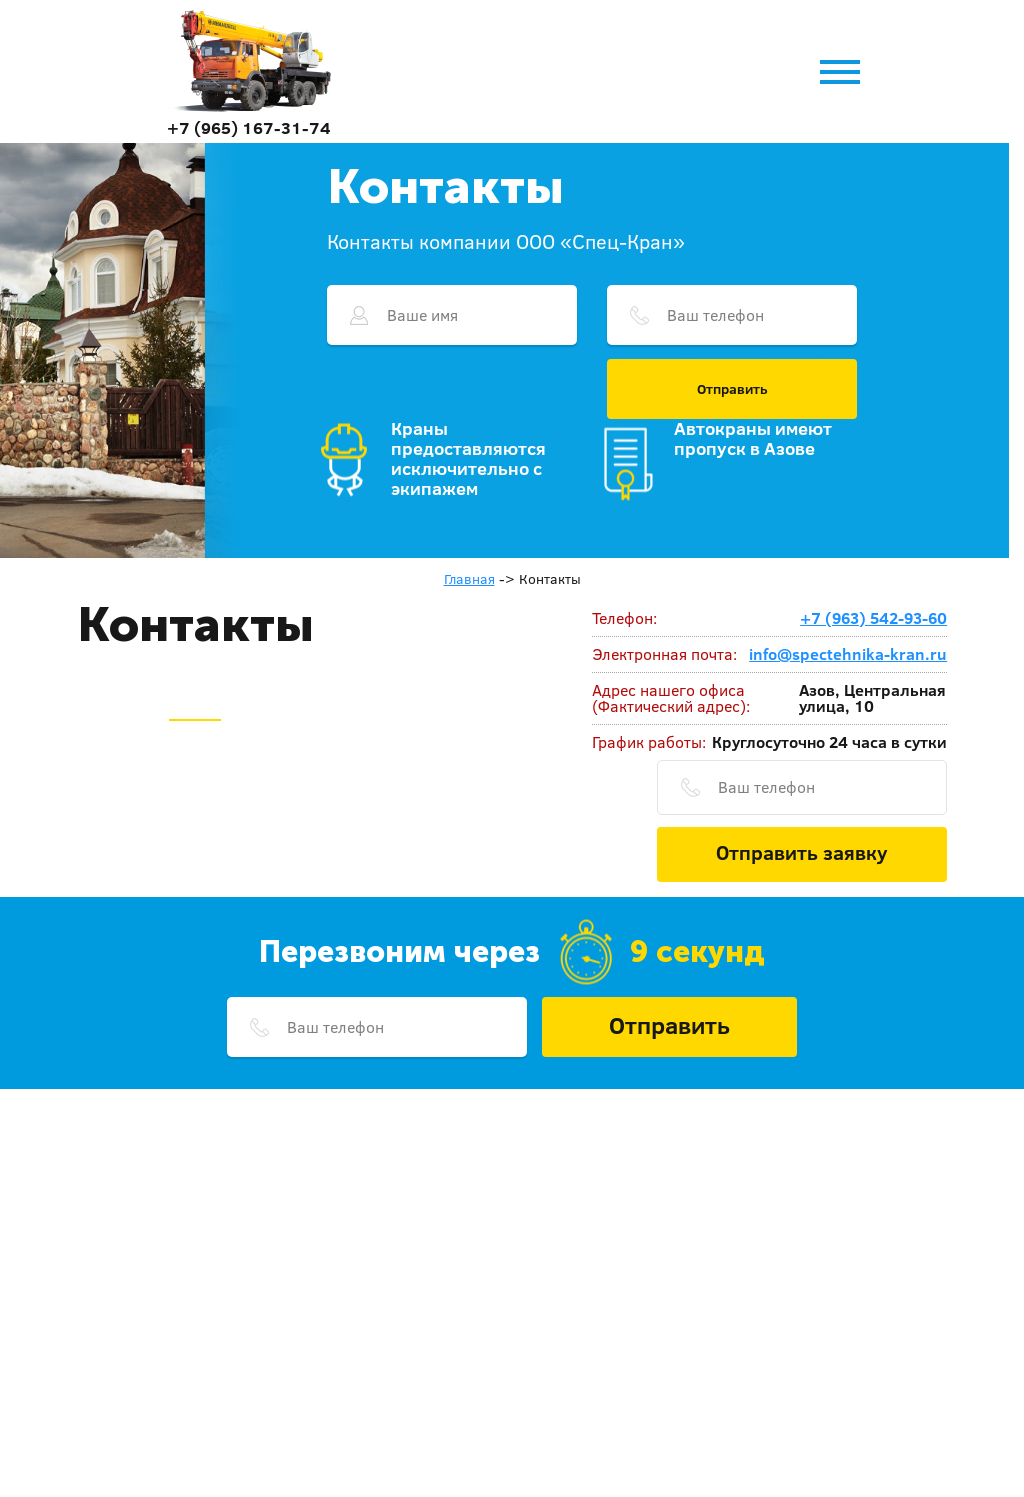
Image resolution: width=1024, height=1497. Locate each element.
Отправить (732, 389)
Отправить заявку (802, 852)
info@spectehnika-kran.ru (848, 654)
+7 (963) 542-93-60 (873, 618)
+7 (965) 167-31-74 (249, 127)
